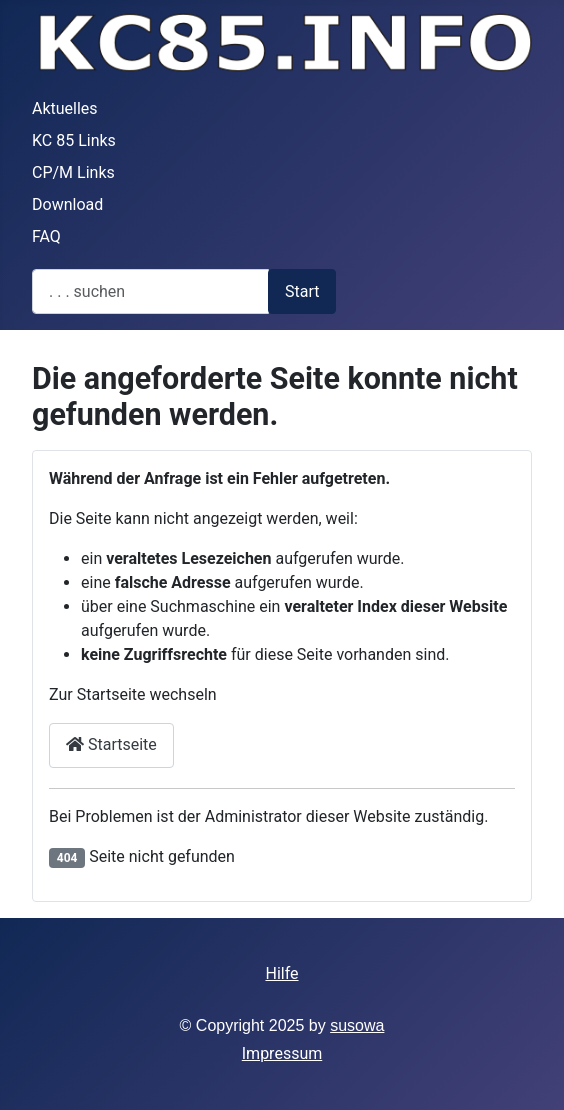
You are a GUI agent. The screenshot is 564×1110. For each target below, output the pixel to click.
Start (302, 291)
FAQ (46, 236)
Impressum (282, 1053)
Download (67, 204)
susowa (357, 1025)
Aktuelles (65, 108)
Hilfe (281, 973)
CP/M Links (73, 172)
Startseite (111, 744)
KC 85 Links (74, 140)
